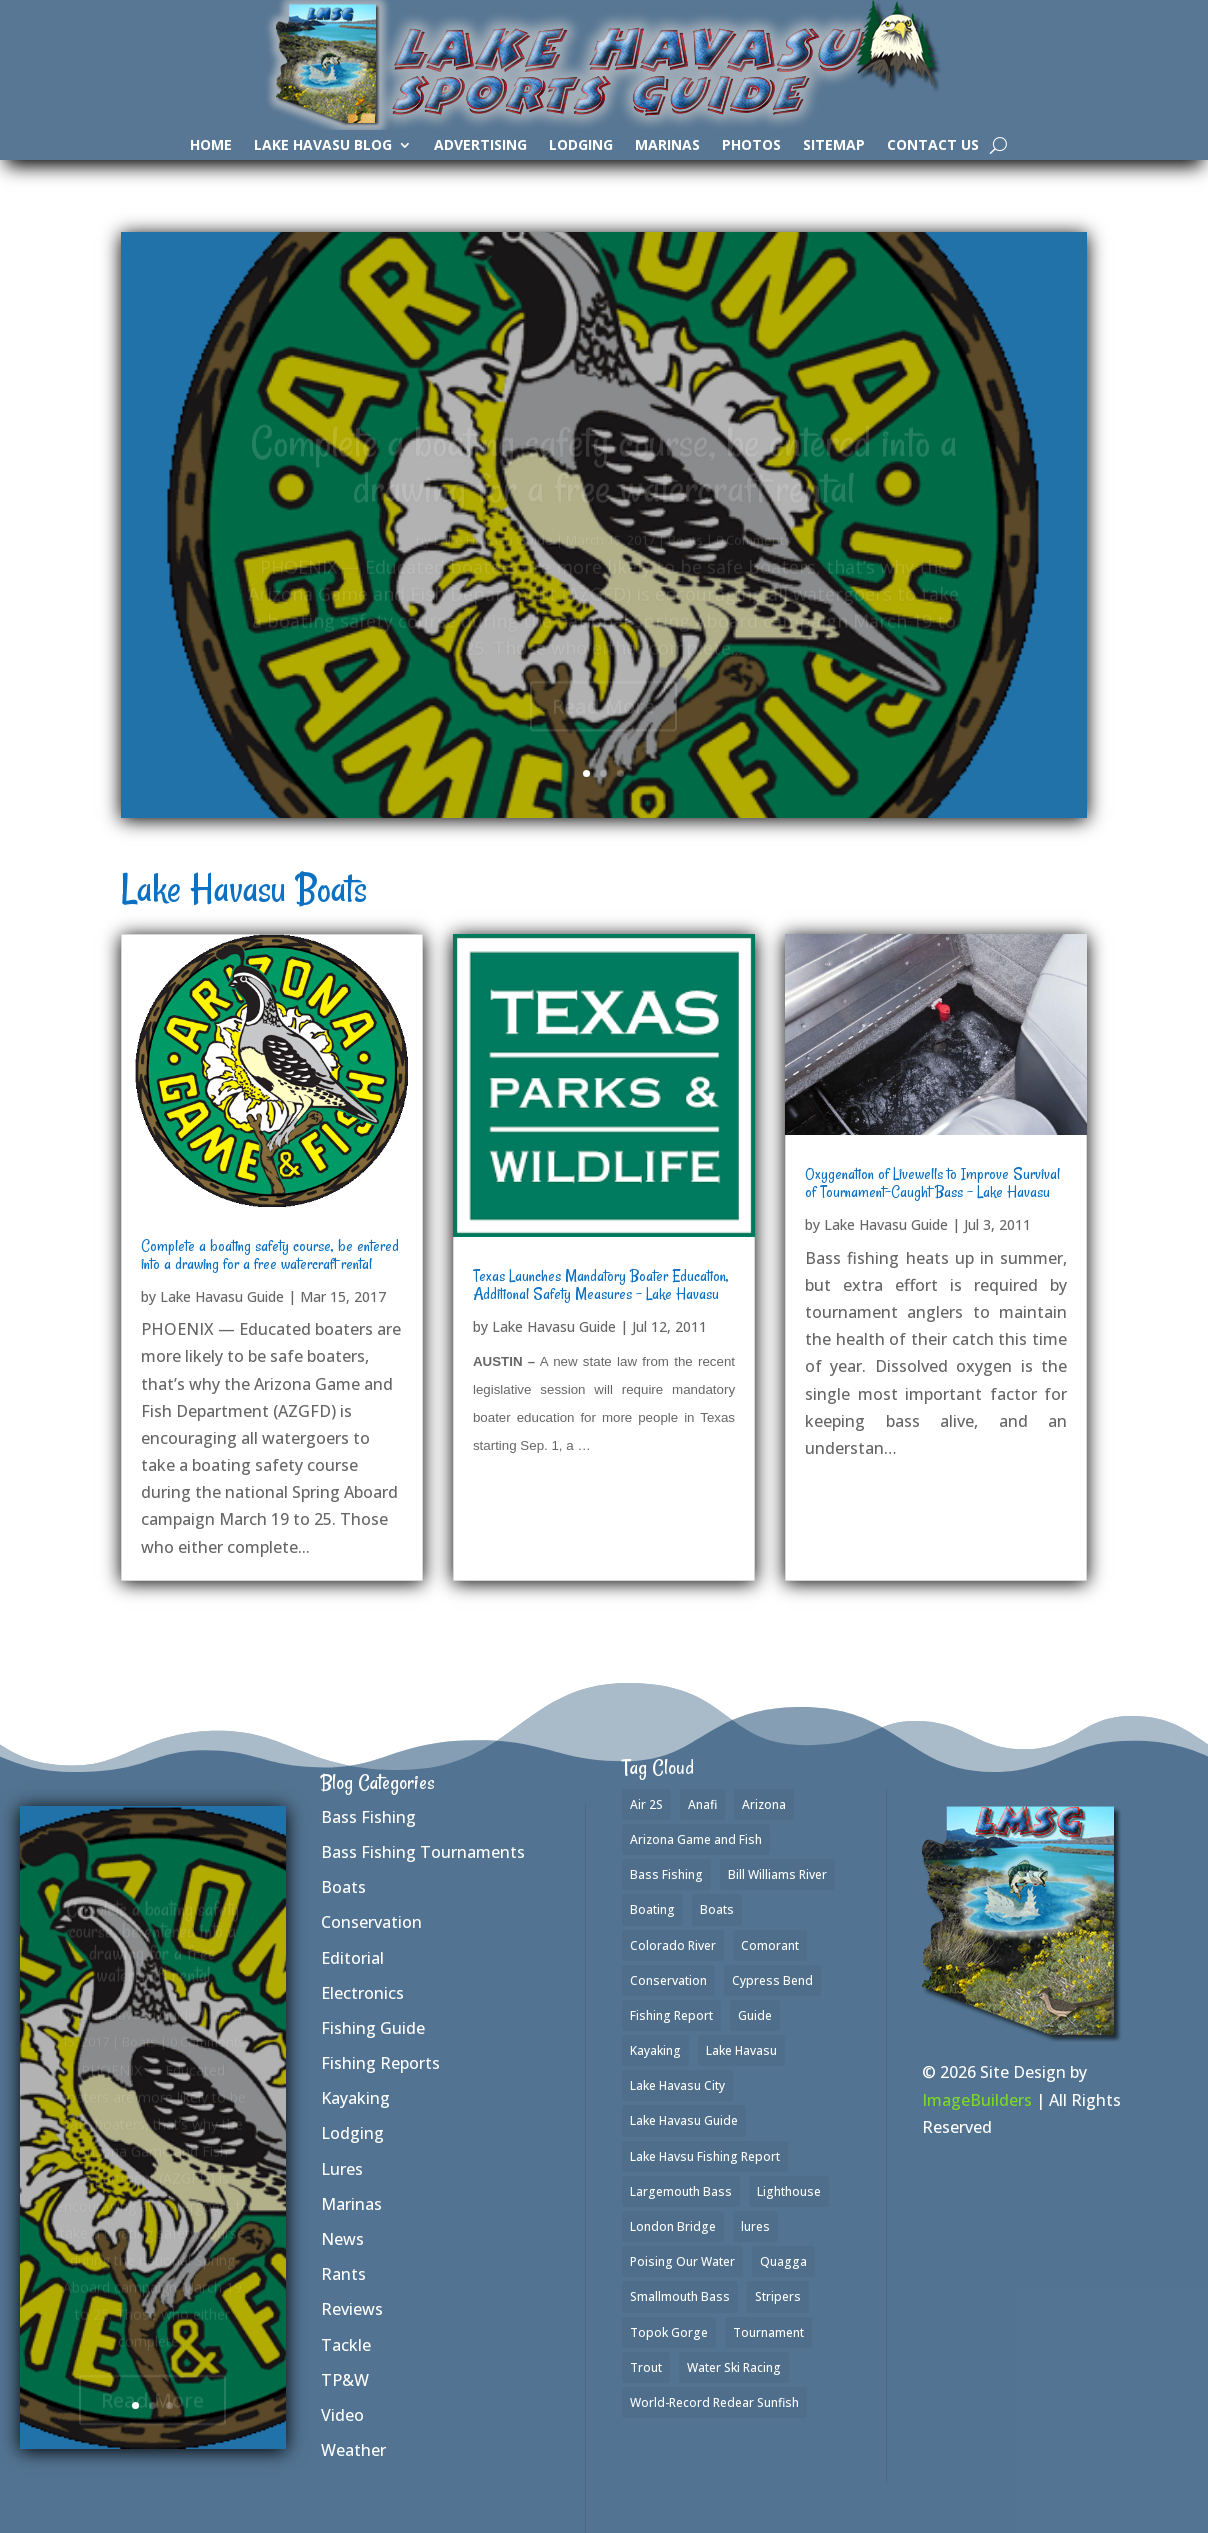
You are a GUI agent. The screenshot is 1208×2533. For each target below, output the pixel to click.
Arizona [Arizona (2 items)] (764, 1804)
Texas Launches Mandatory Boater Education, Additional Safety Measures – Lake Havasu (601, 1285)
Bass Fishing (368, 1817)
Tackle (346, 2345)
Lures (342, 2169)
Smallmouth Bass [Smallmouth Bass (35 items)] (680, 2296)
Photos (751, 146)
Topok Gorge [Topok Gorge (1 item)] (669, 2332)
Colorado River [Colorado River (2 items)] (673, 1945)
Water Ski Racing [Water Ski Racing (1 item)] (734, 2367)
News (342, 2239)
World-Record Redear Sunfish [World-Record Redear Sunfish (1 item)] (714, 2402)
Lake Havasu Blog (323, 146)
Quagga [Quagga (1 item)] (783, 2261)
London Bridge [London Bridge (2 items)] (673, 2226)
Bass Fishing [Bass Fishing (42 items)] (666, 1874)
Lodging (581, 146)
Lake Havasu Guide (222, 1296)
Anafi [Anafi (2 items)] (702, 1804)
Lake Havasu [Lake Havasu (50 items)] (741, 2050)
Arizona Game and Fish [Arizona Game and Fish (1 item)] (696, 1839)
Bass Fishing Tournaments (423, 1852)
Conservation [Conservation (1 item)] (668, 1980)
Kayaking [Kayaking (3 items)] (655, 2050)
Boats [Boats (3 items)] (717, 1909)
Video (342, 2415)
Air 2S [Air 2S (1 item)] (646, 1804)
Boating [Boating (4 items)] (652, 1909)
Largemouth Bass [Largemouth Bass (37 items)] (681, 2191)
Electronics (362, 1993)
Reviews (352, 2309)
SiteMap (834, 146)
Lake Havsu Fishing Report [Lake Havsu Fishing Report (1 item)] (705, 2156)
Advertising (480, 146)
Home (211, 146)
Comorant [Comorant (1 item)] (770, 1945)
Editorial (352, 1958)
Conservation (371, 1922)
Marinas (667, 146)
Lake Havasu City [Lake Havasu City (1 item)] (677, 2085)
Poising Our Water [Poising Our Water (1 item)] (682, 2261)
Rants (343, 2274)
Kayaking (355, 2098)
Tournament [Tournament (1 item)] (768, 2332)
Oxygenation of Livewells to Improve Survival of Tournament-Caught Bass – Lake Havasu (932, 1183)
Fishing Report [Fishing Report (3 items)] (671, 2015)
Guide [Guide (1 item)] (755, 2015)
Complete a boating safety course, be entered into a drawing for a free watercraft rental (270, 1255)
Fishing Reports (380, 2063)
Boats (343, 1887)
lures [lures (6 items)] (755, 2226)
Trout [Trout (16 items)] (646, 2367)
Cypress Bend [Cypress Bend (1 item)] (772, 1980)
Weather (353, 2450)
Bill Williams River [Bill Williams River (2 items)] (777, 1874)
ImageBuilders (977, 2100)
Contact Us (933, 146)
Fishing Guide (373, 2028)
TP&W (345, 2380)
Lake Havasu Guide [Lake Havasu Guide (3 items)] (684, 2120)
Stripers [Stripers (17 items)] (778, 2296)
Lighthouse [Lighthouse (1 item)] (789, 2191)
